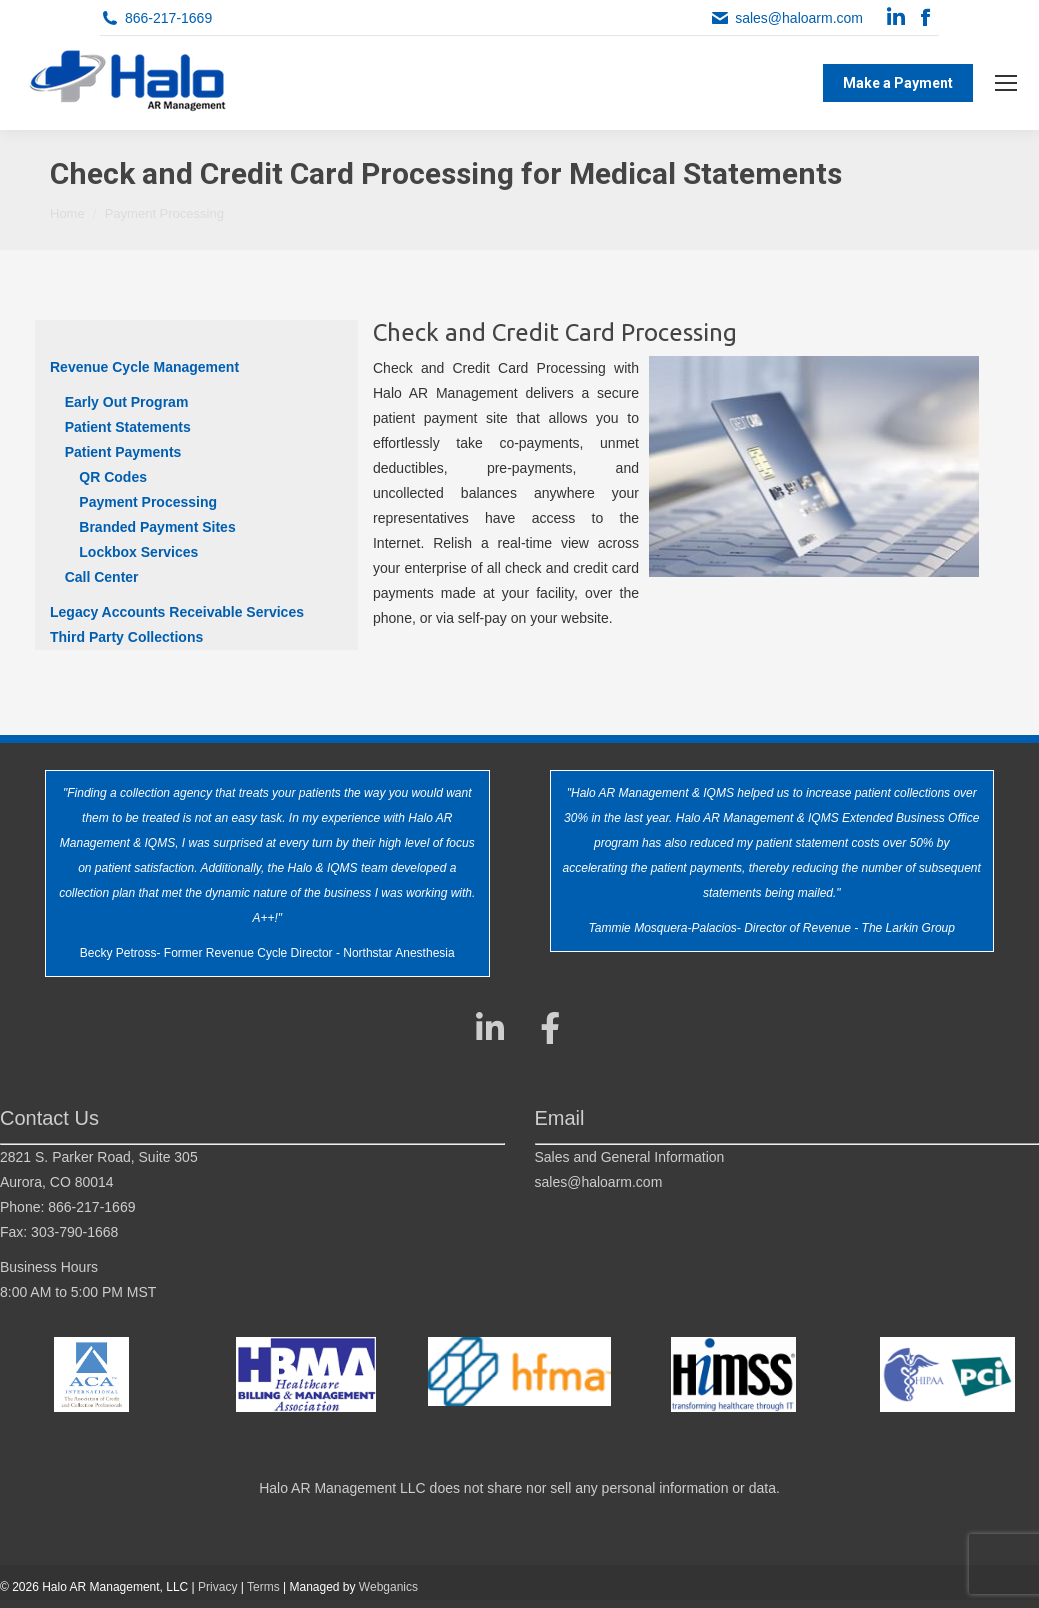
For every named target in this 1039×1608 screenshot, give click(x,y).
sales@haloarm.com (799, 18)
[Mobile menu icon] (1006, 83)
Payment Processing (148, 502)
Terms (263, 1587)
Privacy (217, 1587)
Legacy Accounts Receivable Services (177, 612)
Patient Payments (123, 452)
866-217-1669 (168, 18)
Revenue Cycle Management (144, 367)
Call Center (102, 577)
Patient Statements (128, 427)
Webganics (388, 1587)
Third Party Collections (126, 637)
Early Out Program (127, 402)
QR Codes (113, 477)
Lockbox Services (138, 552)
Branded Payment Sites (157, 527)
